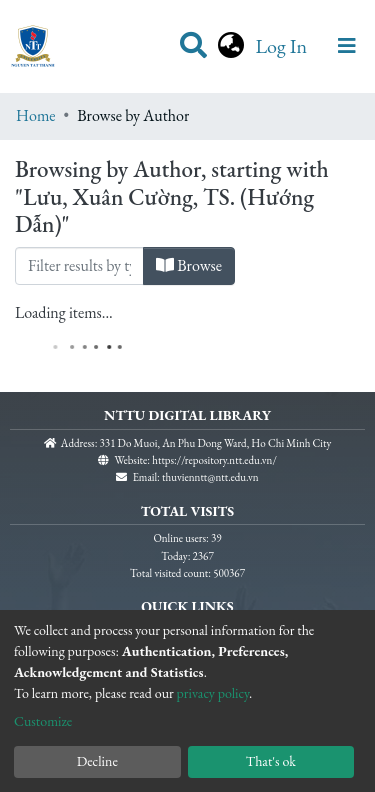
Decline (97, 761)
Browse (189, 265)
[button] (230, 46)
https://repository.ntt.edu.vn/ (214, 460)
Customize (43, 721)
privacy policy (213, 693)
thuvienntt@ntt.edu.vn (210, 477)
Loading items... (64, 312)
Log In (283, 46)
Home (36, 115)
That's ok (271, 761)
